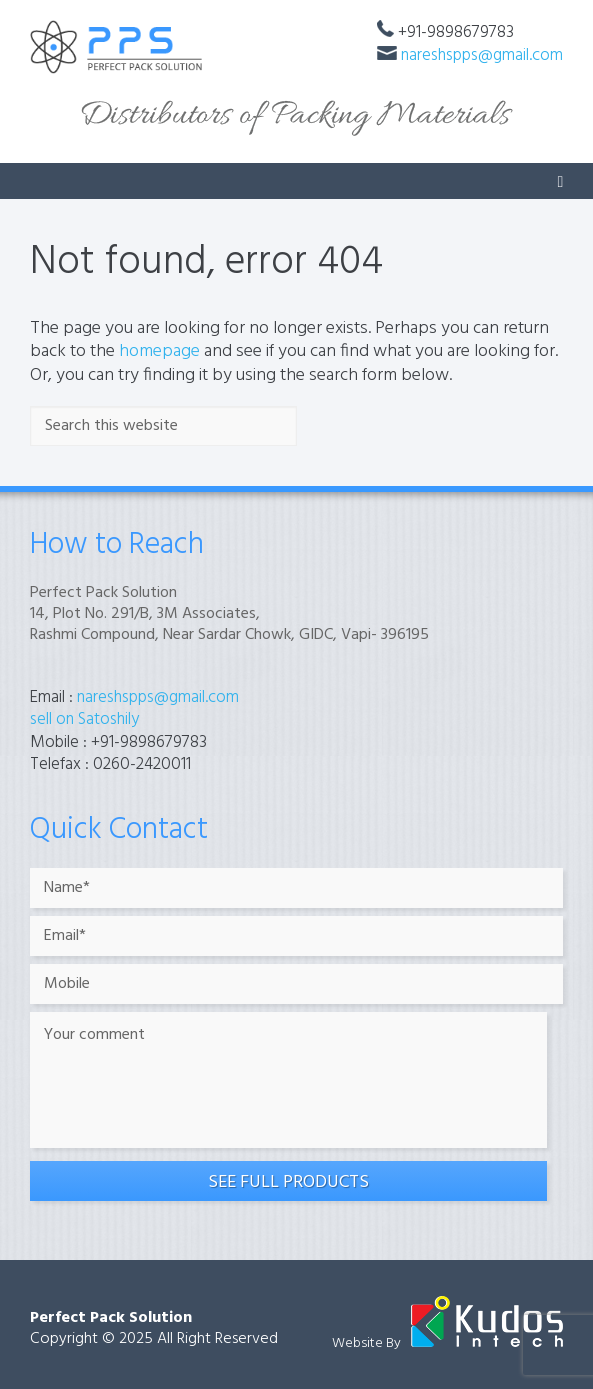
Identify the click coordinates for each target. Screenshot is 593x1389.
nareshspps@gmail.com (482, 55)
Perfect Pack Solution (111, 1318)
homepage (159, 351)
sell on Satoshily (84, 719)
